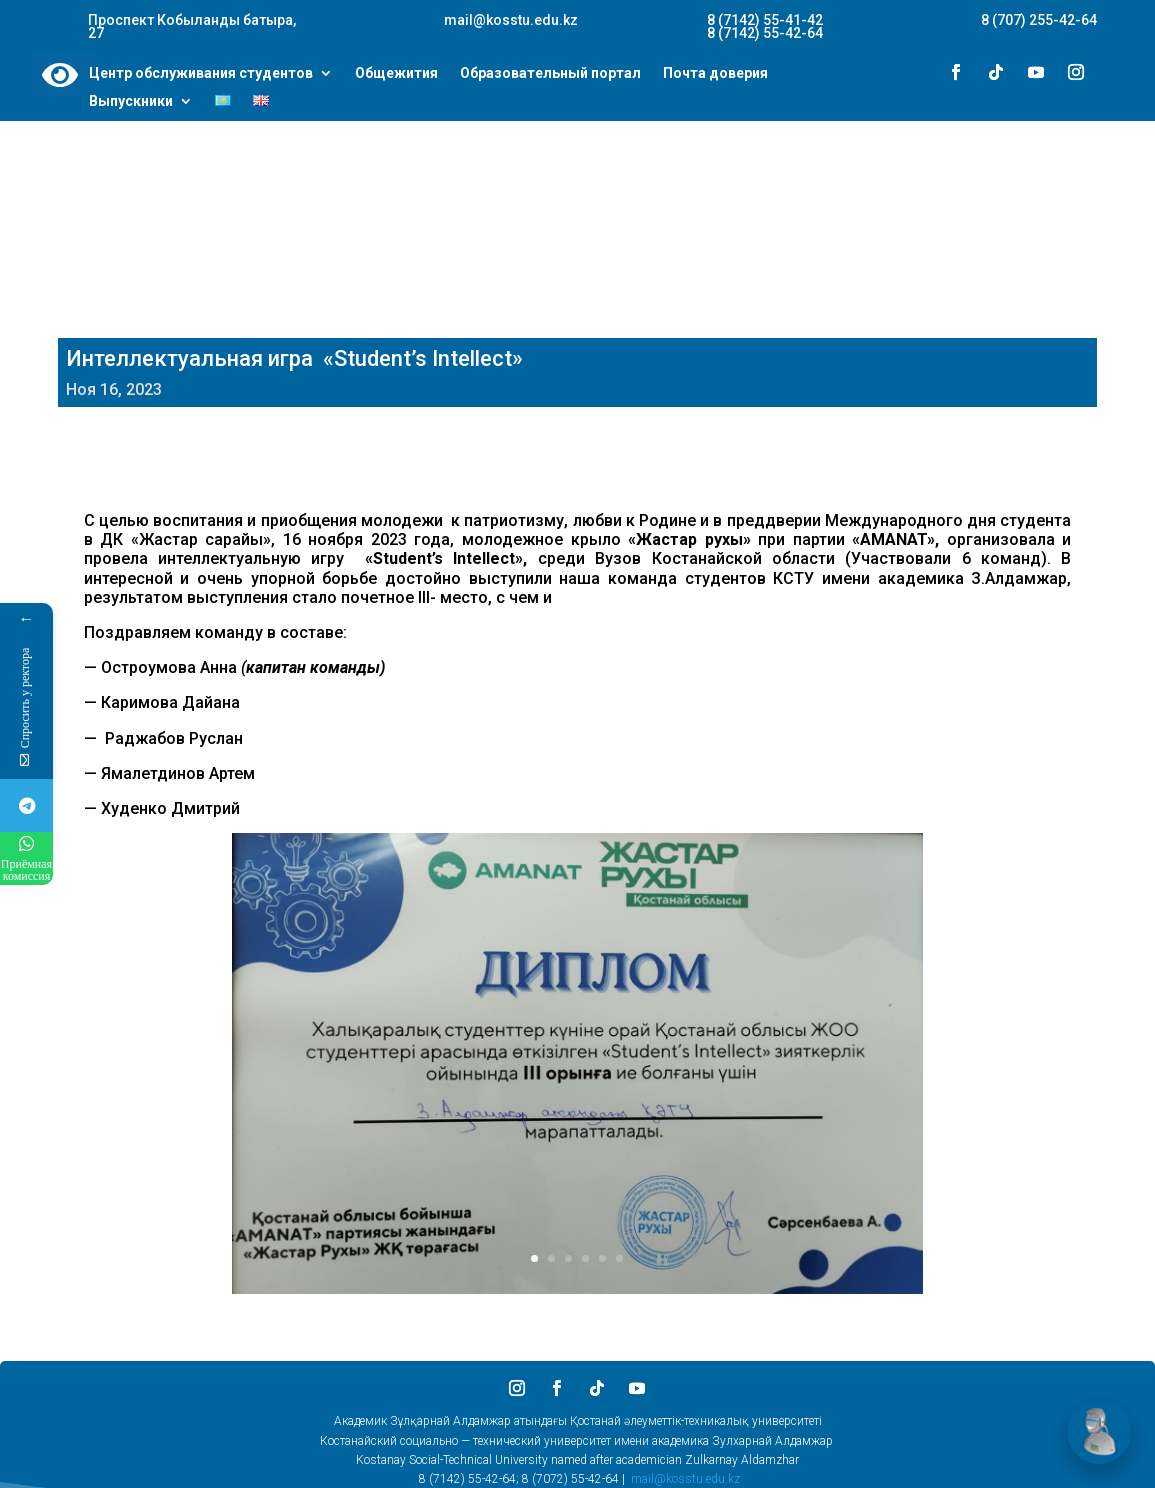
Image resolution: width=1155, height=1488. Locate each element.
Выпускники (131, 102)
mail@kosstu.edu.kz (685, 1479)
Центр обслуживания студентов (201, 74)
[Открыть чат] (1099, 1432)
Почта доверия (715, 74)
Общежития (396, 74)
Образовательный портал (550, 74)
